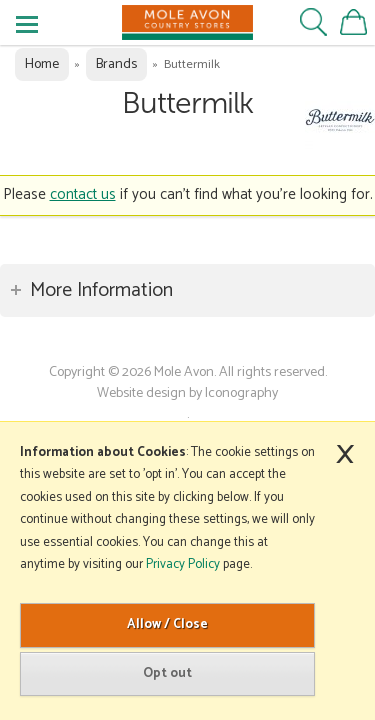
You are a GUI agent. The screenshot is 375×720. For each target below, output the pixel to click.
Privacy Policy (183, 564)
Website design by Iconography (187, 393)
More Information (101, 290)
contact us (83, 194)
